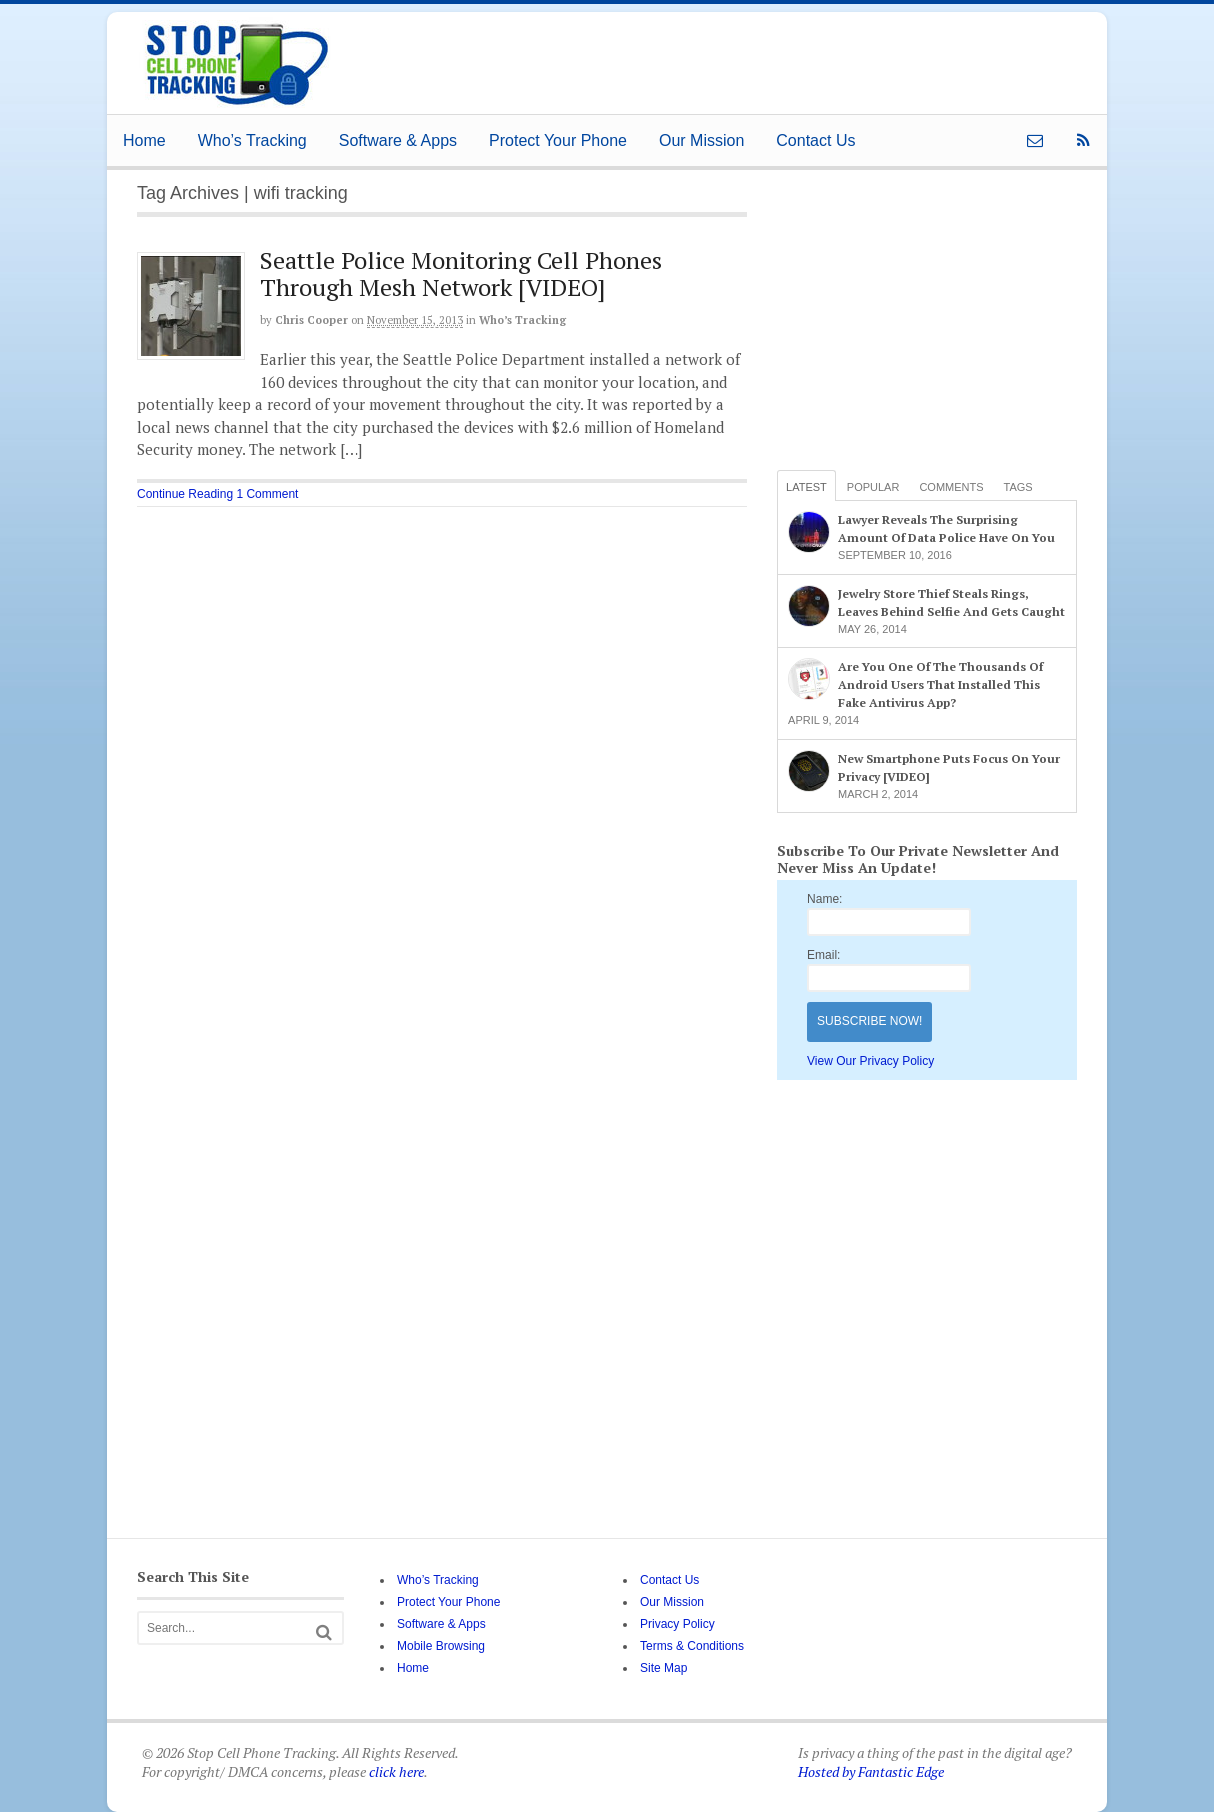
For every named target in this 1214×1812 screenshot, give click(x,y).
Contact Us (815, 140)
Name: (824, 899)
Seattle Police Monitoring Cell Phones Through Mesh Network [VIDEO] (461, 273)
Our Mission (701, 140)
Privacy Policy (677, 1624)
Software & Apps (398, 140)
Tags (1018, 487)
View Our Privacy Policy (870, 1061)
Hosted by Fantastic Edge (871, 1771)
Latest (806, 487)
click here (396, 1771)
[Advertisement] (701, 57)
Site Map (663, 1668)
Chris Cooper (311, 320)
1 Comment (267, 494)
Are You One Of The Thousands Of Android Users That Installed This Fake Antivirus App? (940, 684)
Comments (951, 487)
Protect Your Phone (558, 140)
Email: (823, 955)
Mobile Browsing (441, 1646)
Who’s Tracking (252, 140)
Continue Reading (185, 494)
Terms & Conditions (692, 1646)
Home (144, 140)
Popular (873, 487)
